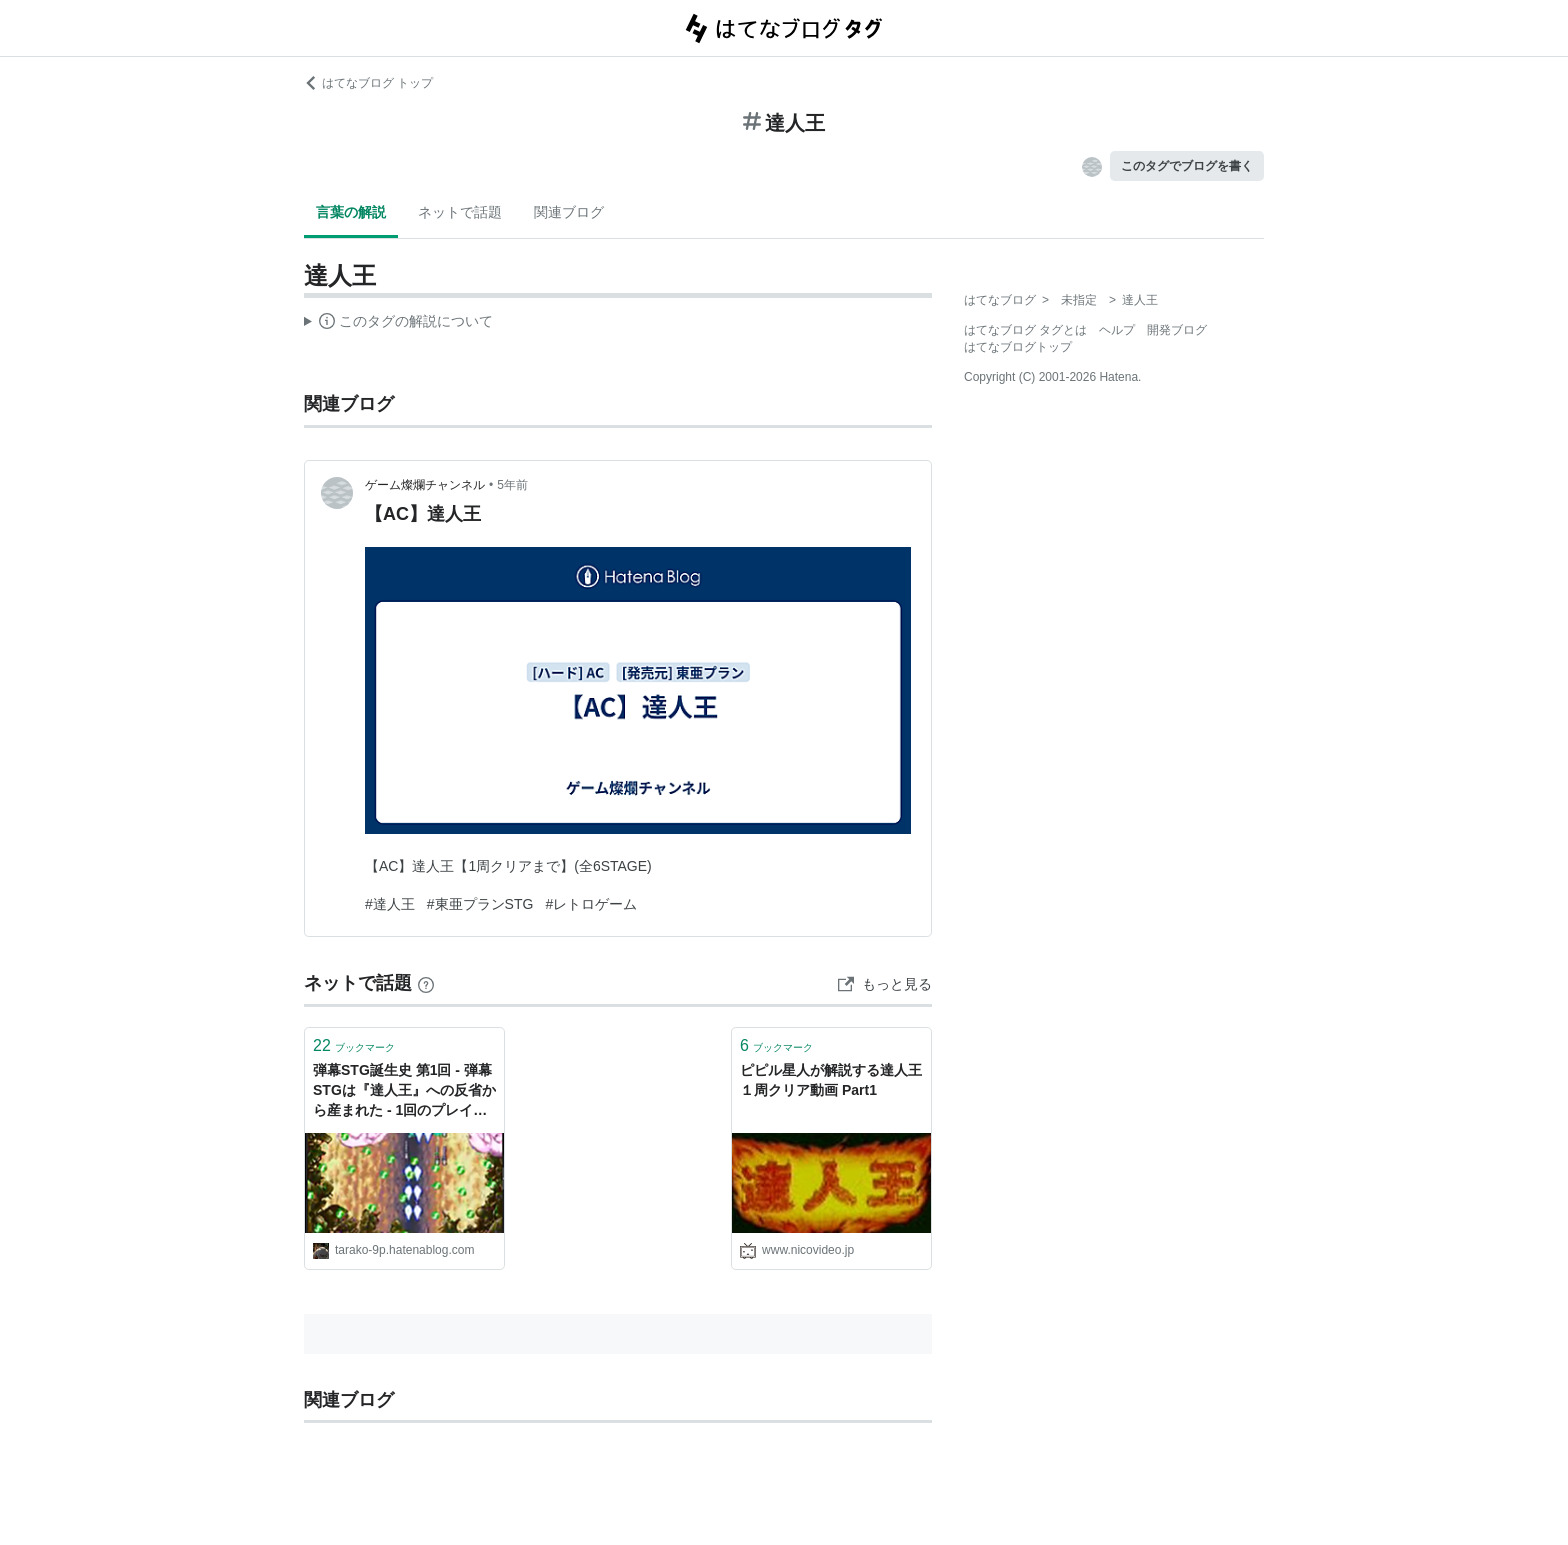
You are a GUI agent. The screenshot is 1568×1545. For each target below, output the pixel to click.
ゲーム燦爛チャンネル (425, 485)
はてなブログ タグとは (1025, 330)
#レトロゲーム (591, 904)
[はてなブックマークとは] (426, 983)
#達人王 (390, 904)
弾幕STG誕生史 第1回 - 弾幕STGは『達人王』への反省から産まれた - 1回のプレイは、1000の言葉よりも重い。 (404, 1091)
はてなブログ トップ (368, 83)
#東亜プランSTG (480, 904)
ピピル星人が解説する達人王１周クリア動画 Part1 (831, 1080)
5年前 (512, 485)
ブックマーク (354, 1045)
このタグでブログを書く (1187, 166)
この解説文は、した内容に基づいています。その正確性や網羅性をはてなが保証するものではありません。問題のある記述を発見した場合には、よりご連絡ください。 (398, 324)
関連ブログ (569, 212)
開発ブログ (1177, 330)
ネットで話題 (460, 212)
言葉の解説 (351, 212)
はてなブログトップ (1018, 347)
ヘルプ (1117, 330)
